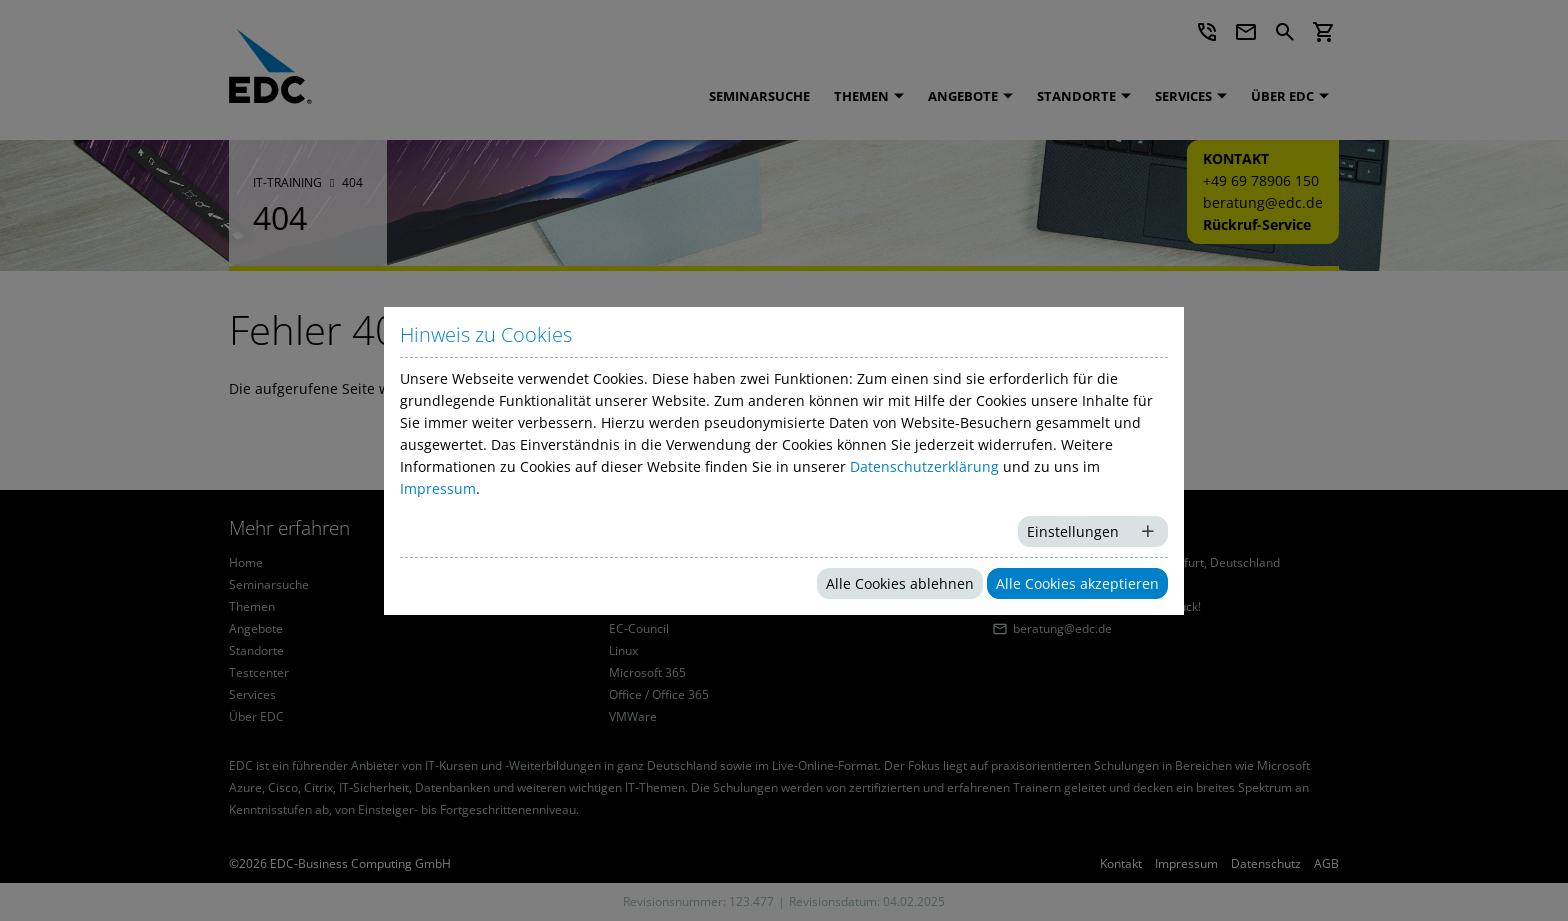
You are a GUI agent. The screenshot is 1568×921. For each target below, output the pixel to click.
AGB (1326, 863)
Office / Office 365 (659, 695)
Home (246, 563)
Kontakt (1121, 863)
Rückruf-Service (1257, 224)
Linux (623, 651)
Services (1183, 96)
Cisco (624, 585)
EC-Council (639, 629)
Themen (861, 96)
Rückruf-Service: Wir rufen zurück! (1107, 607)
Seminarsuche (759, 96)
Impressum (1186, 863)
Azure (625, 563)
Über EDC (1282, 96)
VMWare (633, 717)
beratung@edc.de (1263, 202)
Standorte (1076, 96)
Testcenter (259, 673)
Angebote (963, 96)
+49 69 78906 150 (1261, 180)
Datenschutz (1266, 863)
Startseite (645, 388)
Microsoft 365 (647, 673)
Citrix (623, 607)
